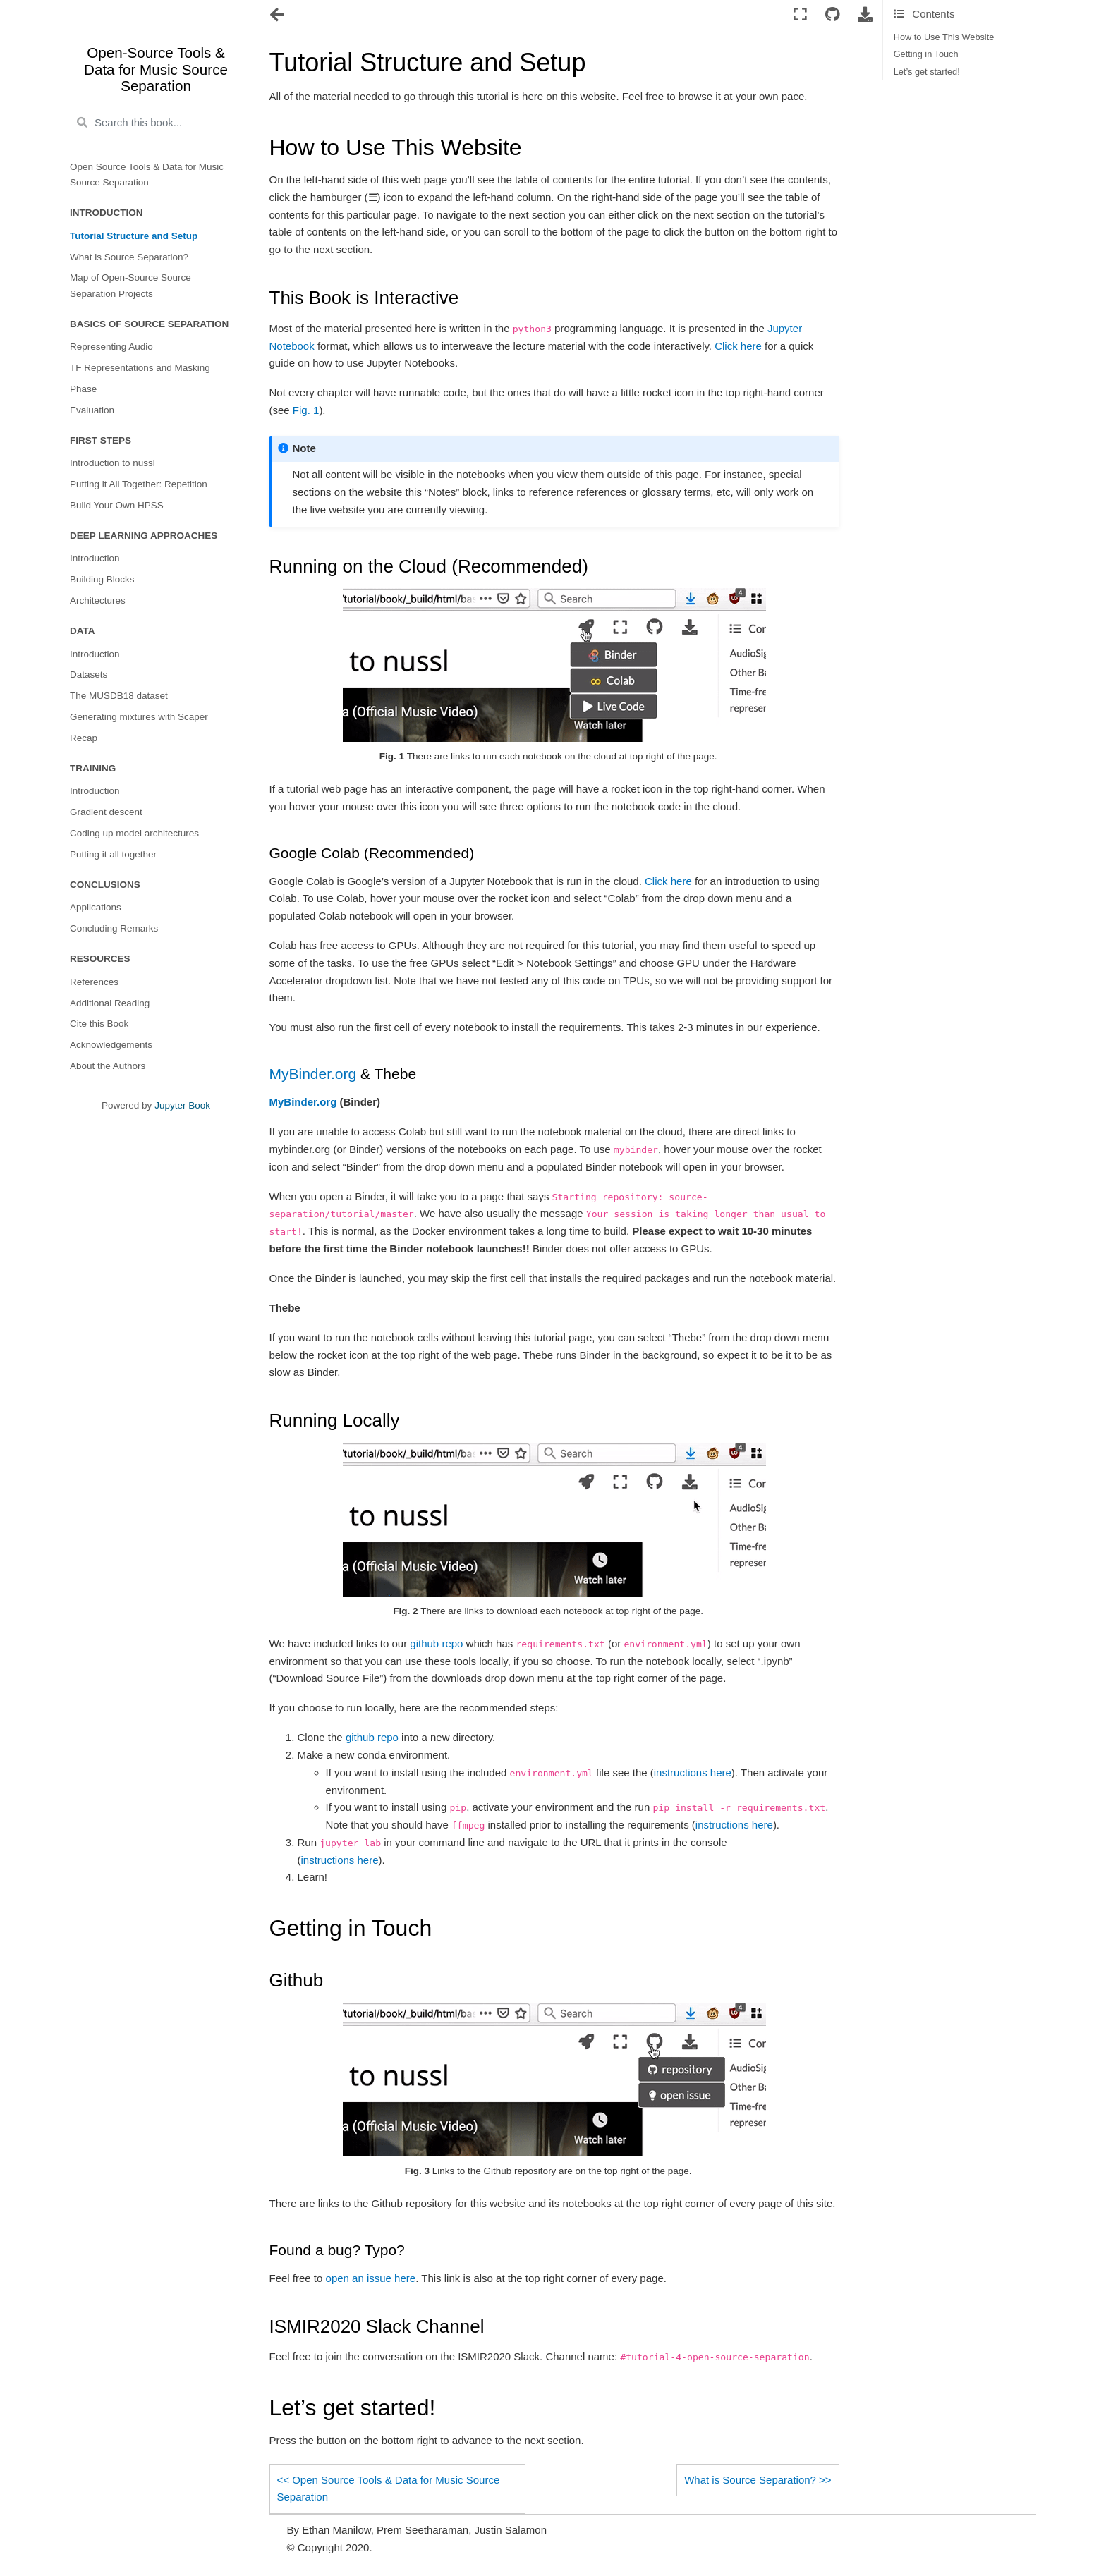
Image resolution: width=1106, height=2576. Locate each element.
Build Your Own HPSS (117, 505)
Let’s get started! (927, 71)
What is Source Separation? (129, 257)
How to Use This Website (944, 37)
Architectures (98, 600)
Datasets (88, 674)
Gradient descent (106, 812)
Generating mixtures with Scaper (139, 717)
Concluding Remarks (114, 928)
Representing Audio (111, 346)
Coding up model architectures (134, 833)
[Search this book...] (156, 122)
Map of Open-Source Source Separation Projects (130, 285)
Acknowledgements (111, 1044)
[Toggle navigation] (278, 16)
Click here (738, 346)
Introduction (95, 558)
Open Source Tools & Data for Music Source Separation (147, 174)
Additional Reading (110, 1003)
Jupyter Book (182, 1105)
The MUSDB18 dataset (119, 695)
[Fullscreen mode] (800, 15)
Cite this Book (99, 1023)
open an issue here (371, 2278)
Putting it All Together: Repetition (138, 484)
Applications (95, 907)
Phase (83, 389)
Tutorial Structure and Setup (134, 236)
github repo (436, 1643)
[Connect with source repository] (832, 15)
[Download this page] (865, 15)
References (94, 982)
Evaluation (92, 410)
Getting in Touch (926, 54)
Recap (83, 738)
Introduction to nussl (112, 463)
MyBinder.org (313, 1074)
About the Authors (107, 1066)
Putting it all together (113, 854)
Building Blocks (102, 579)
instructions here (692, 1772)
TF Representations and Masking (140, 367)
